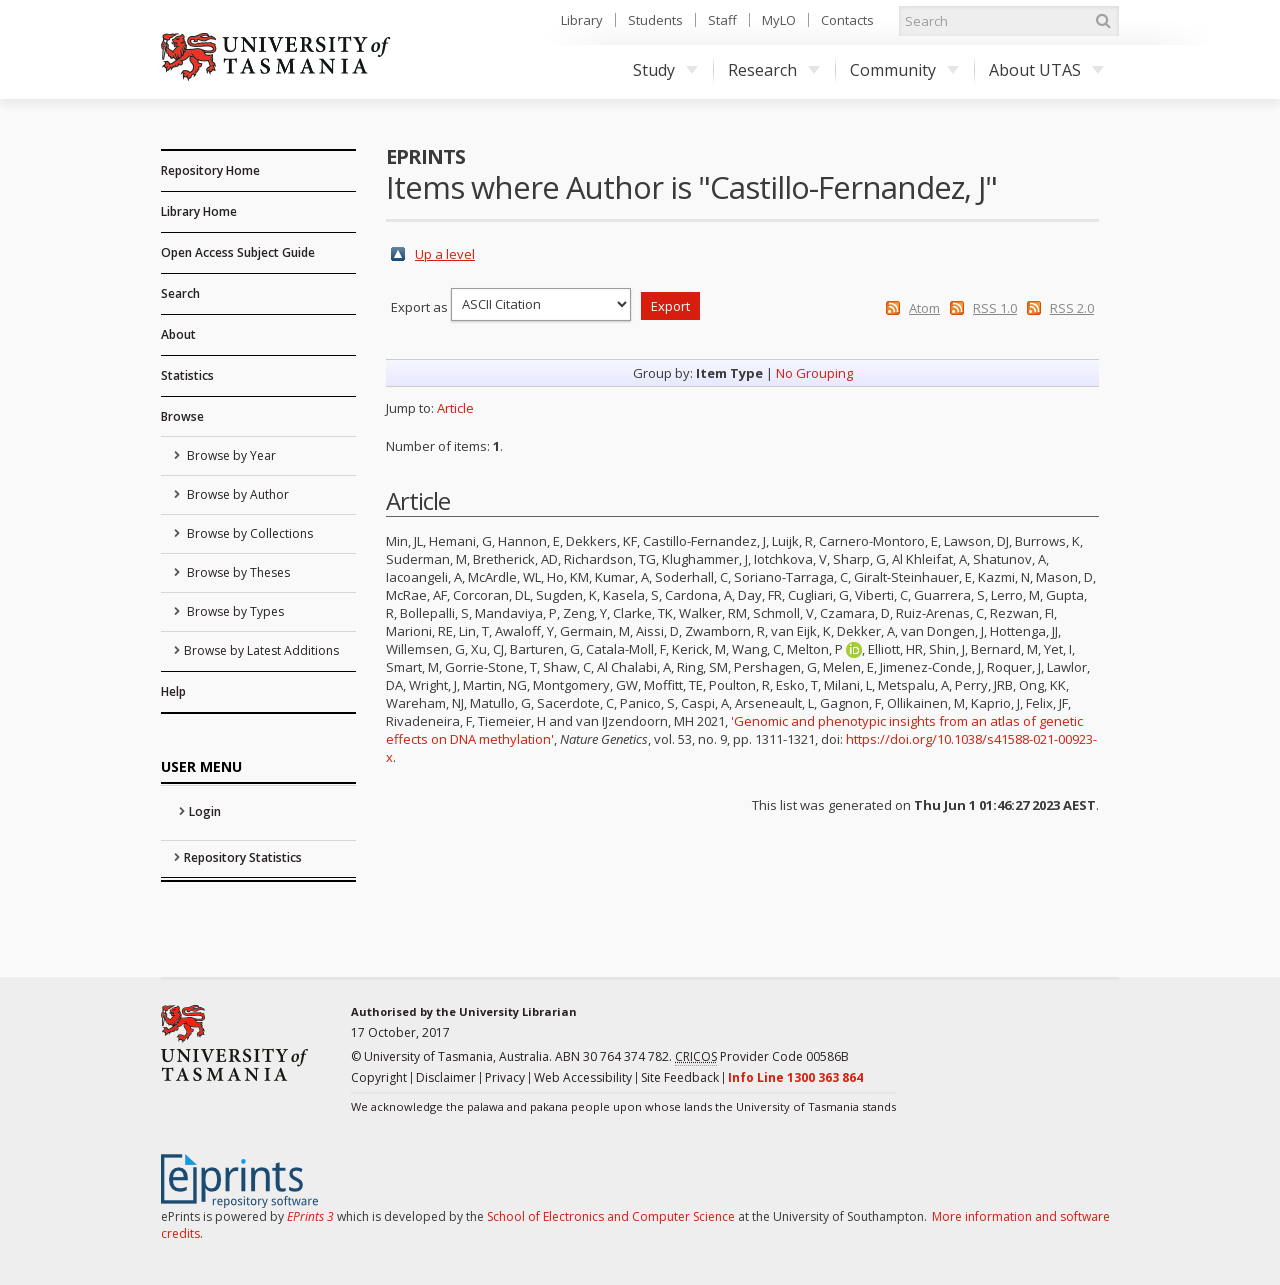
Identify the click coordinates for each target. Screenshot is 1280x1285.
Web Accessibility (583, 1077)
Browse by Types (234, 611)
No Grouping (814, 373)
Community (904, 70)
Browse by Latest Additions (261, 650)
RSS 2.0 (1072, 308)
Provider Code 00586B (762, 1057)
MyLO (779, 20)
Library (582, 20)
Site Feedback (680, 1077)
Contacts (847, 20)
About (178, 334)
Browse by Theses (237, 572)
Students (655, 20)
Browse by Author (236, 494)
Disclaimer (446, 1077)
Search (180, 293)
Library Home (199, 211)
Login (205, 811)
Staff (722, 20)
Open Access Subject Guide (238, 252)
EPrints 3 (310, 1216)
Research (774, 70)
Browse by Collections (248, 533)
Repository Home (210, 170)
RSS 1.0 (995, 308)
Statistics (187, 375)
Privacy (505, 1077)
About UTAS (1046, 70)
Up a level (445, 254)
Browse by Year (230, 455)
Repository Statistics (243, 857)
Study (665, 70)
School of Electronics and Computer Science (611, 1216)
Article (455, 408)
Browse (182, 416)
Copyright (379, 1077)
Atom (924, 308)
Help (173, 691)
